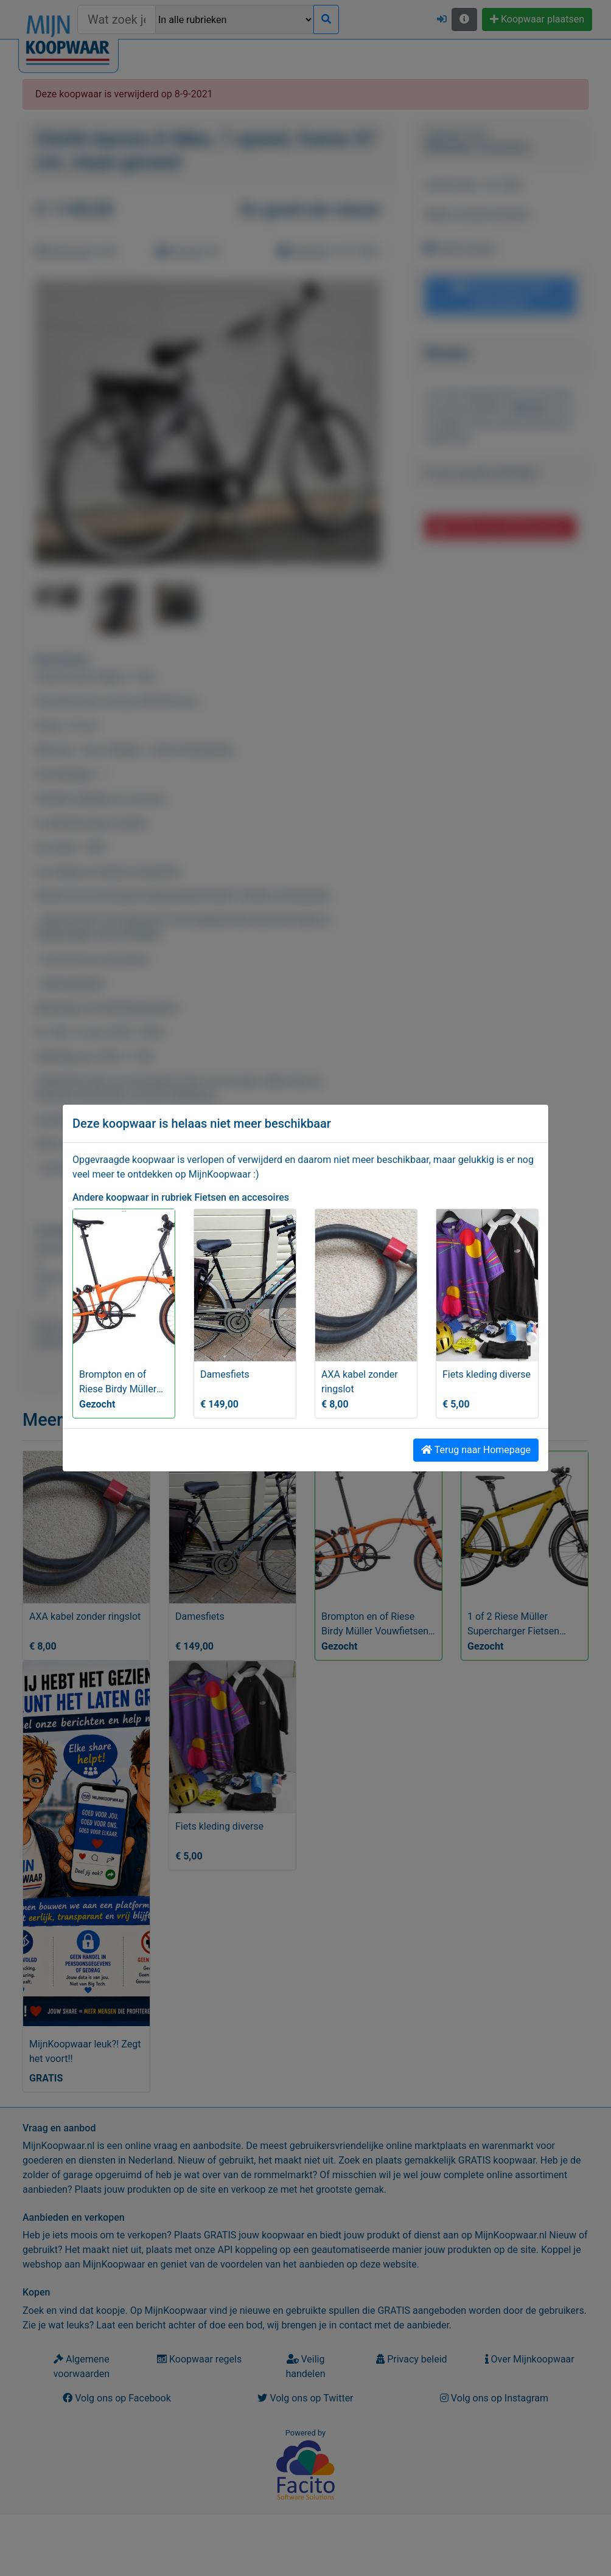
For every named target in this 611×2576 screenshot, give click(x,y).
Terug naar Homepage (476, 1450)
